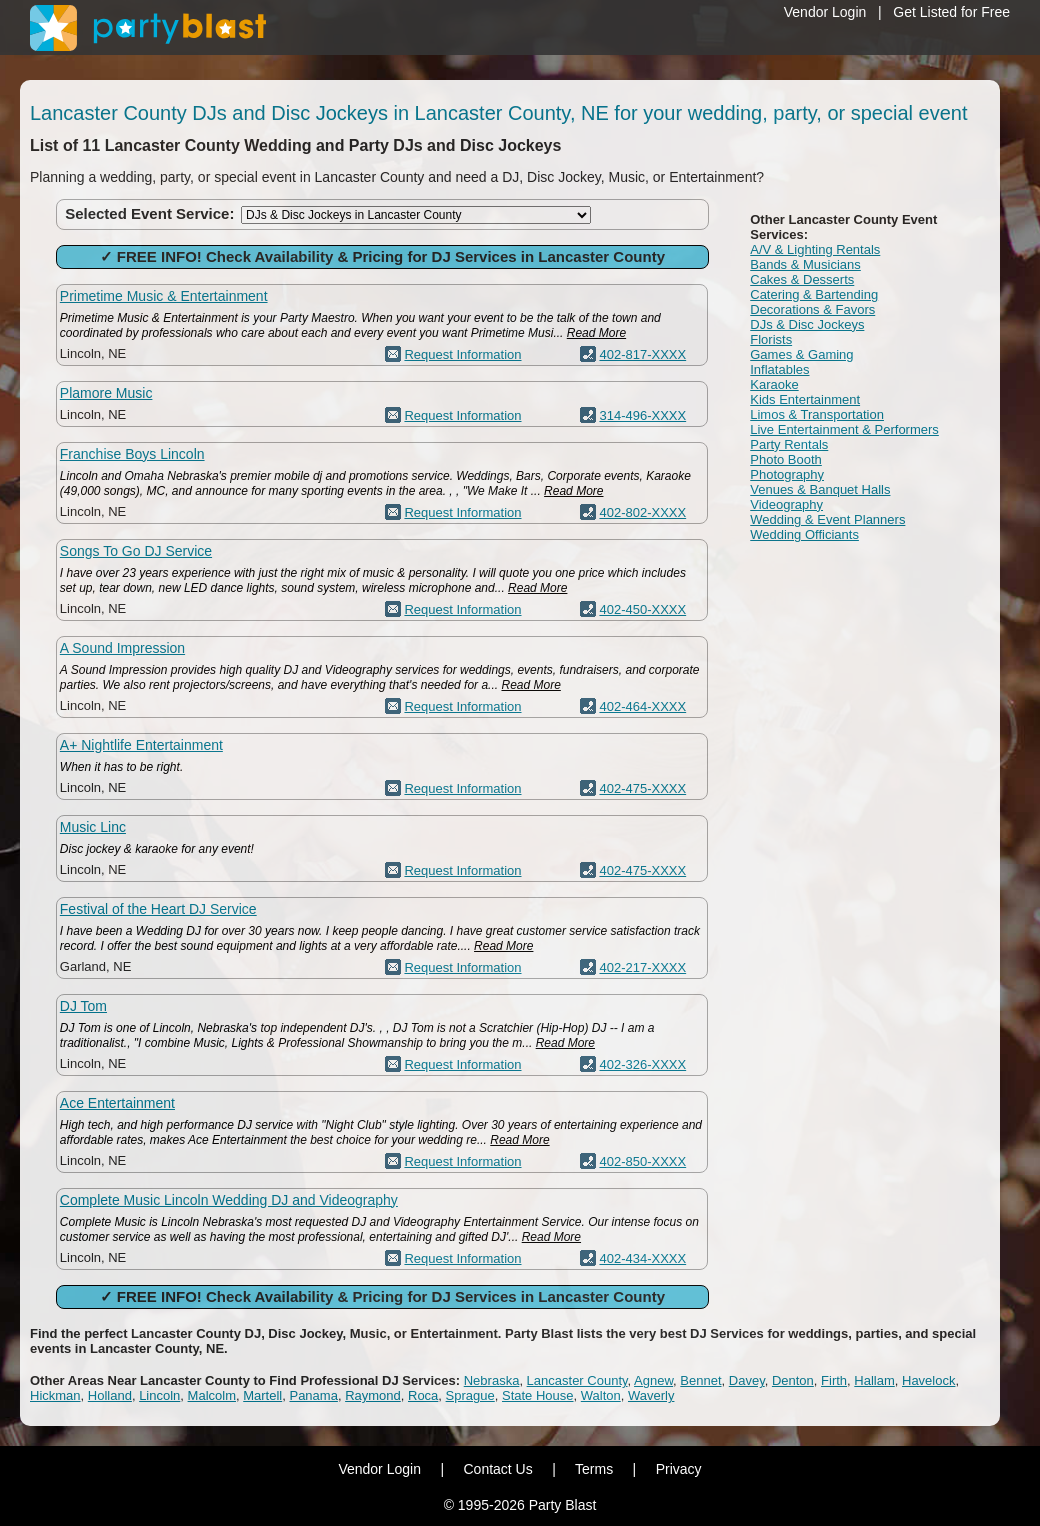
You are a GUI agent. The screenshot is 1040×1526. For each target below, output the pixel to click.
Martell (262, 1395)
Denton (793, 1380)
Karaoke (774, 384)
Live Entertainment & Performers (844, 429)
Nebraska (492, 1380)
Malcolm (212, 1395)
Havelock (928, 1380)
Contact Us (497, 1469)
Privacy (679, 1469)
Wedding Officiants (804, 534)
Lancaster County (577, 1380)
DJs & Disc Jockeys (807, 324)
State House (538, 1395)
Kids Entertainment (805, 399)
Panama (313, 1395)
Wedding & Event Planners (827, 519)
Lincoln (159, 1395)
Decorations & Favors (812, 309)
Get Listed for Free (951, 12)
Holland (110, 1395)
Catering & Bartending (814, 294)
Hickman (55, 1395)
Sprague (470, 1395)
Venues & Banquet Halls (820, 489)
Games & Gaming (801, 354)
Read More (596, 333)
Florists (771, 339)
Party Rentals (789, 444)
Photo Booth (786, 459)
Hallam (874, 1380)
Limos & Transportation (817, 414)
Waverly (651, 1395)
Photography (787, 474)
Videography (786, 504)
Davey (747, 1380)
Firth (834, 1380)
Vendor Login (825, 12)
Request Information (462, 354)
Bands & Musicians (805, 264)
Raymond (373, 1395)
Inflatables (779, 369)
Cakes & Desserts (802, 279)
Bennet (700, 1380)
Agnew (653, 1380)
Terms (594, 1469)
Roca (423, 1395)
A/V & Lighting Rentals (815, 249)
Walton (601, 1395)
